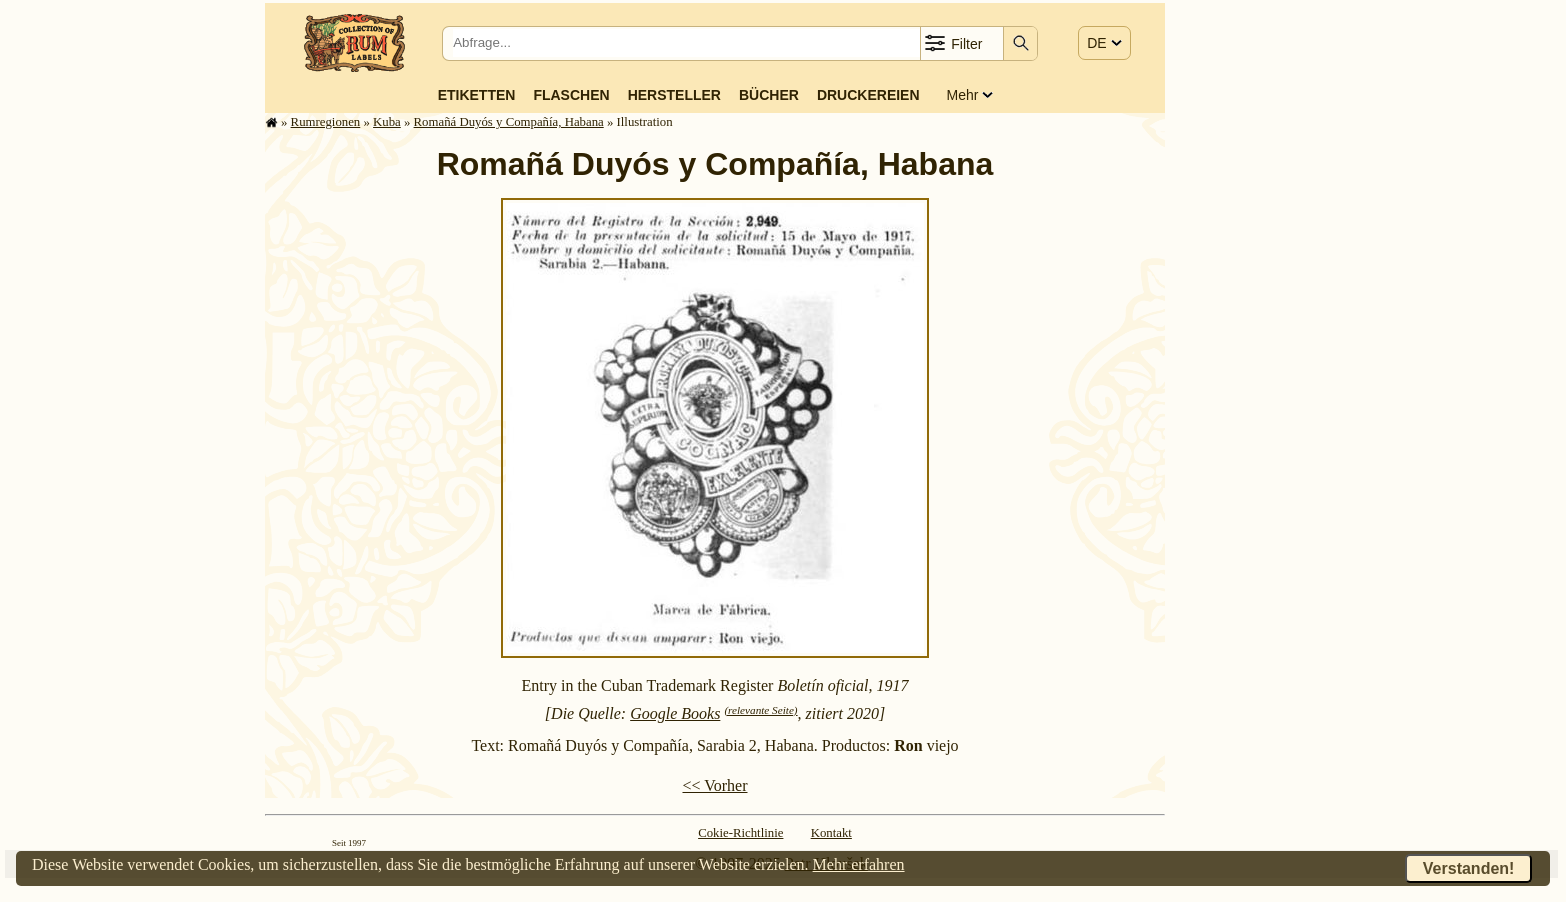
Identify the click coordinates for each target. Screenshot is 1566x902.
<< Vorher (714, 785)
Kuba (387, 122)
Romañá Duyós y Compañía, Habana (509, 122)
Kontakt (831, 833)
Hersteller (674, 95)
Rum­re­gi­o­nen (326, 122)
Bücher (769, 95)
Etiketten (477, 95)
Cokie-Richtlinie (740, 833)
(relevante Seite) (760, 710)
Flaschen (571, 95)
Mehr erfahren (859, 864)
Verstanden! (1469, 868)
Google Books (675, 713)
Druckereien (868, 95)
